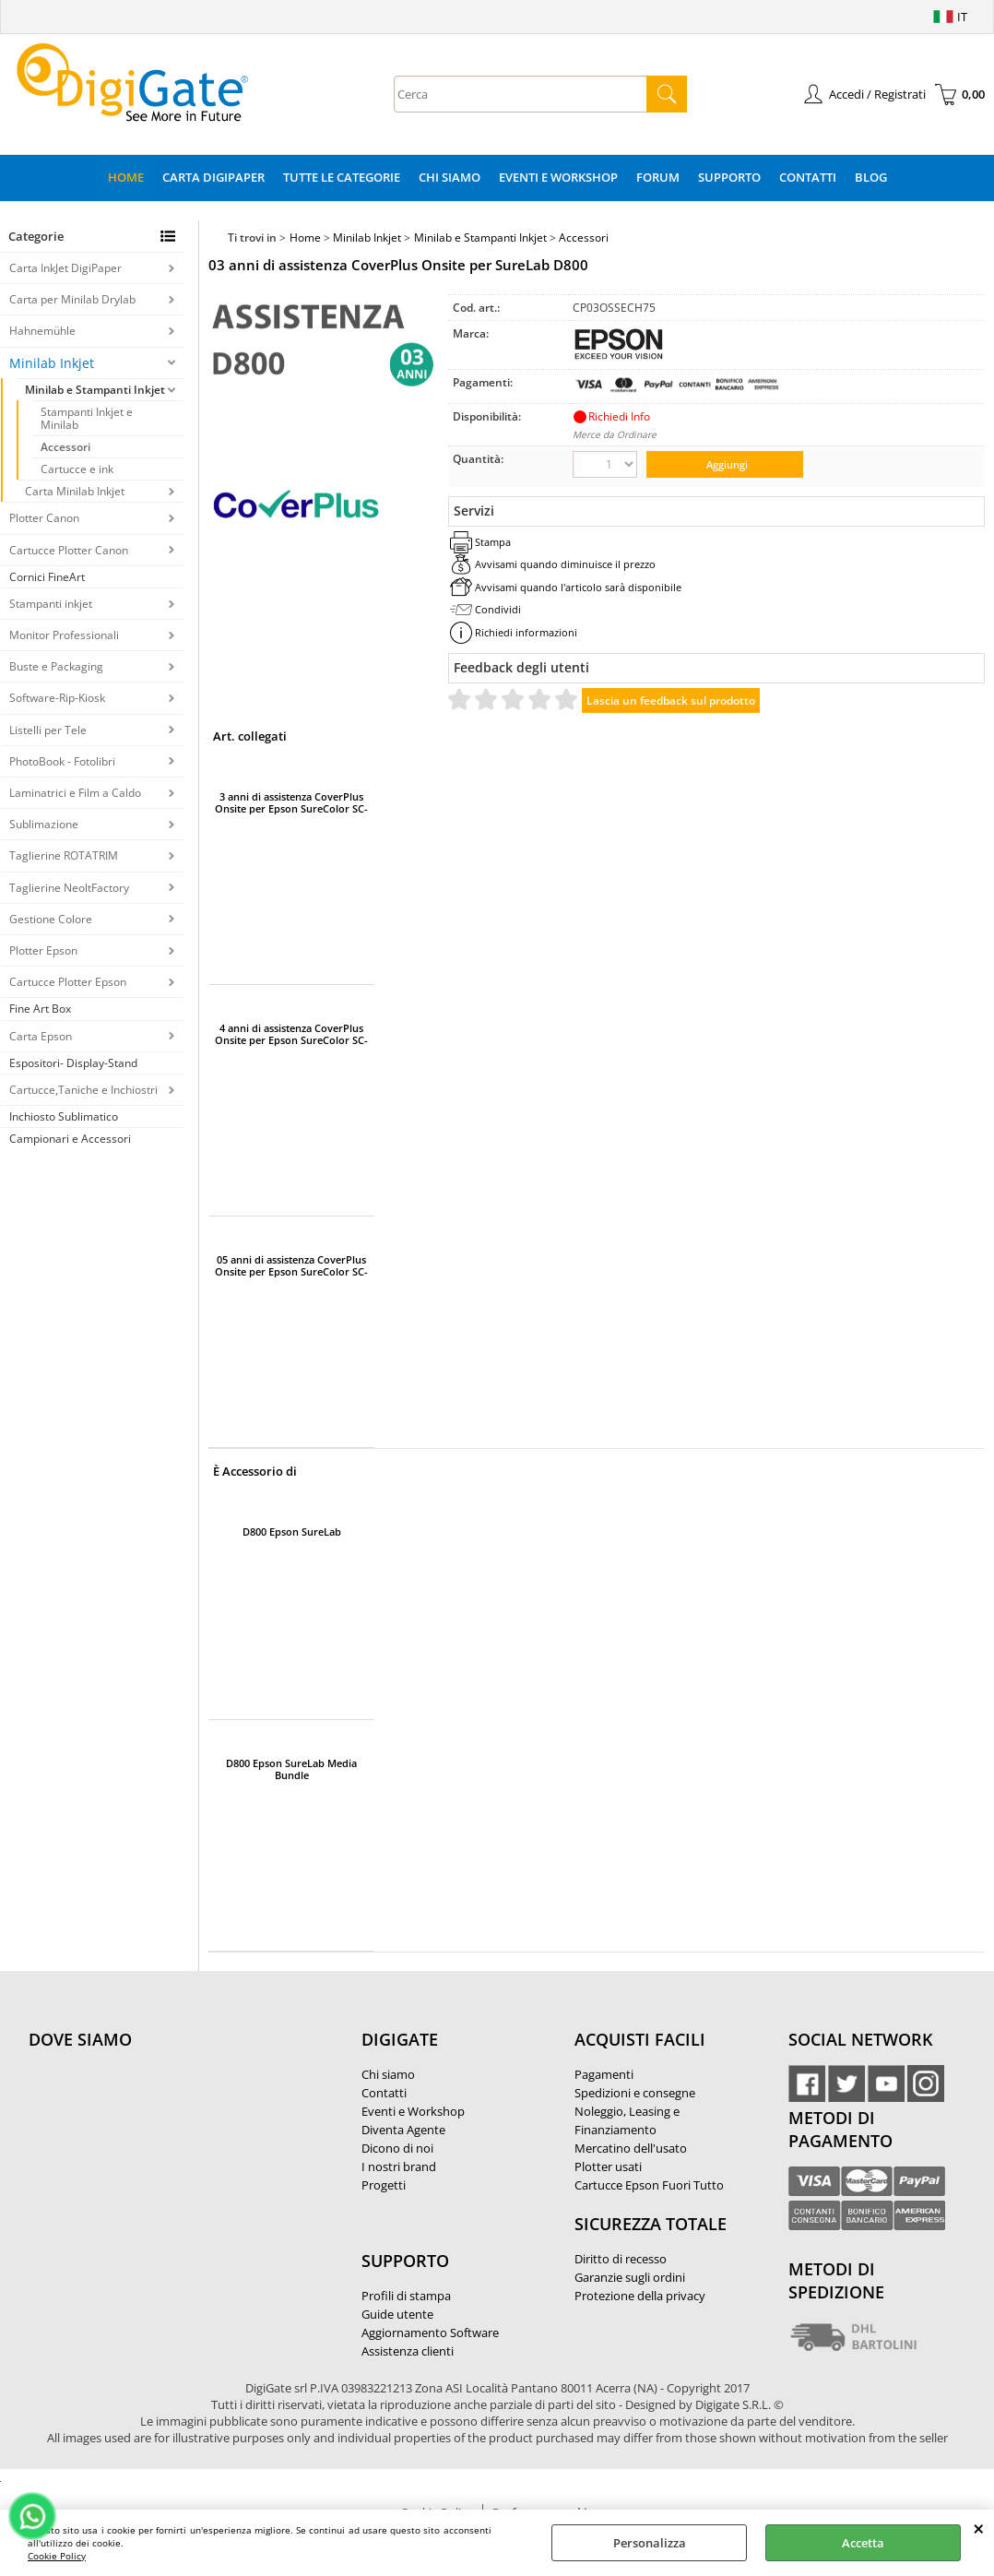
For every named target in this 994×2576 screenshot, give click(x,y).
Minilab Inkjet (51, 363)
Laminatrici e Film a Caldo (75, 793)
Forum (658, 177)
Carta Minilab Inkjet (74, 491)
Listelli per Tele (48, 730)
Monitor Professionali (64, 635)
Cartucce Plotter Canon (68, 550)
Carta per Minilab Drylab (72, 299)
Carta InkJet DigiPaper (65, 268)
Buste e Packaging (56, 666)
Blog (871, 177)
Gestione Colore (50, 919)
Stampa (493, 542)
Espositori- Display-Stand (73, 1063)
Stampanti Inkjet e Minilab (87, 418)
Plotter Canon (44, 518)
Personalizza (649, 2542)
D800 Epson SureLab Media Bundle (291, 1769)
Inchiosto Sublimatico (63, 1116)
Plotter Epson (43, 950)
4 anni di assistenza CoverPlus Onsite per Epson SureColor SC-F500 (291, 1034)
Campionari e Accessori (70, 1138)
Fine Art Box (40, 1008)
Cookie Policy (57, 2555)
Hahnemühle (42, 330)
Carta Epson (40, 1036)
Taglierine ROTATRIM (63, 855)
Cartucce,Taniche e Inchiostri (83, 1090)
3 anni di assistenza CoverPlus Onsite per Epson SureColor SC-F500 (291, 802)
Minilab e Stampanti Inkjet (95, 390)
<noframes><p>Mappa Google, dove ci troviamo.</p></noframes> (167, 2162)
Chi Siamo (449, 177)
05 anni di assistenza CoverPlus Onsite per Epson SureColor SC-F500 (291, 1265)
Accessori (65, 447)
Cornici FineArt (47, 577)
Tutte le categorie (341, 177)
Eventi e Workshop (558, 177)
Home (126, 177)
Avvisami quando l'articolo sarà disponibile (578, 587)
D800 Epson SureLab (292, 1531)
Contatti (807, 177)
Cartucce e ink (77, 469)
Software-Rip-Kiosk (57, 698)
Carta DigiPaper (213, 177)
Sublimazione (43, 824)
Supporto (729, 177)
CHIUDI (979, 2528)
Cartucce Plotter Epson (67, 982)
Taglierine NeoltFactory (69, 888)
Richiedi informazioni (526, 632)
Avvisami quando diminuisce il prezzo (565, 564)
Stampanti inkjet (50, 603)
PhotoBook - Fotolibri (62, 761)
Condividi (498, 609)
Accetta (863, 2542)
